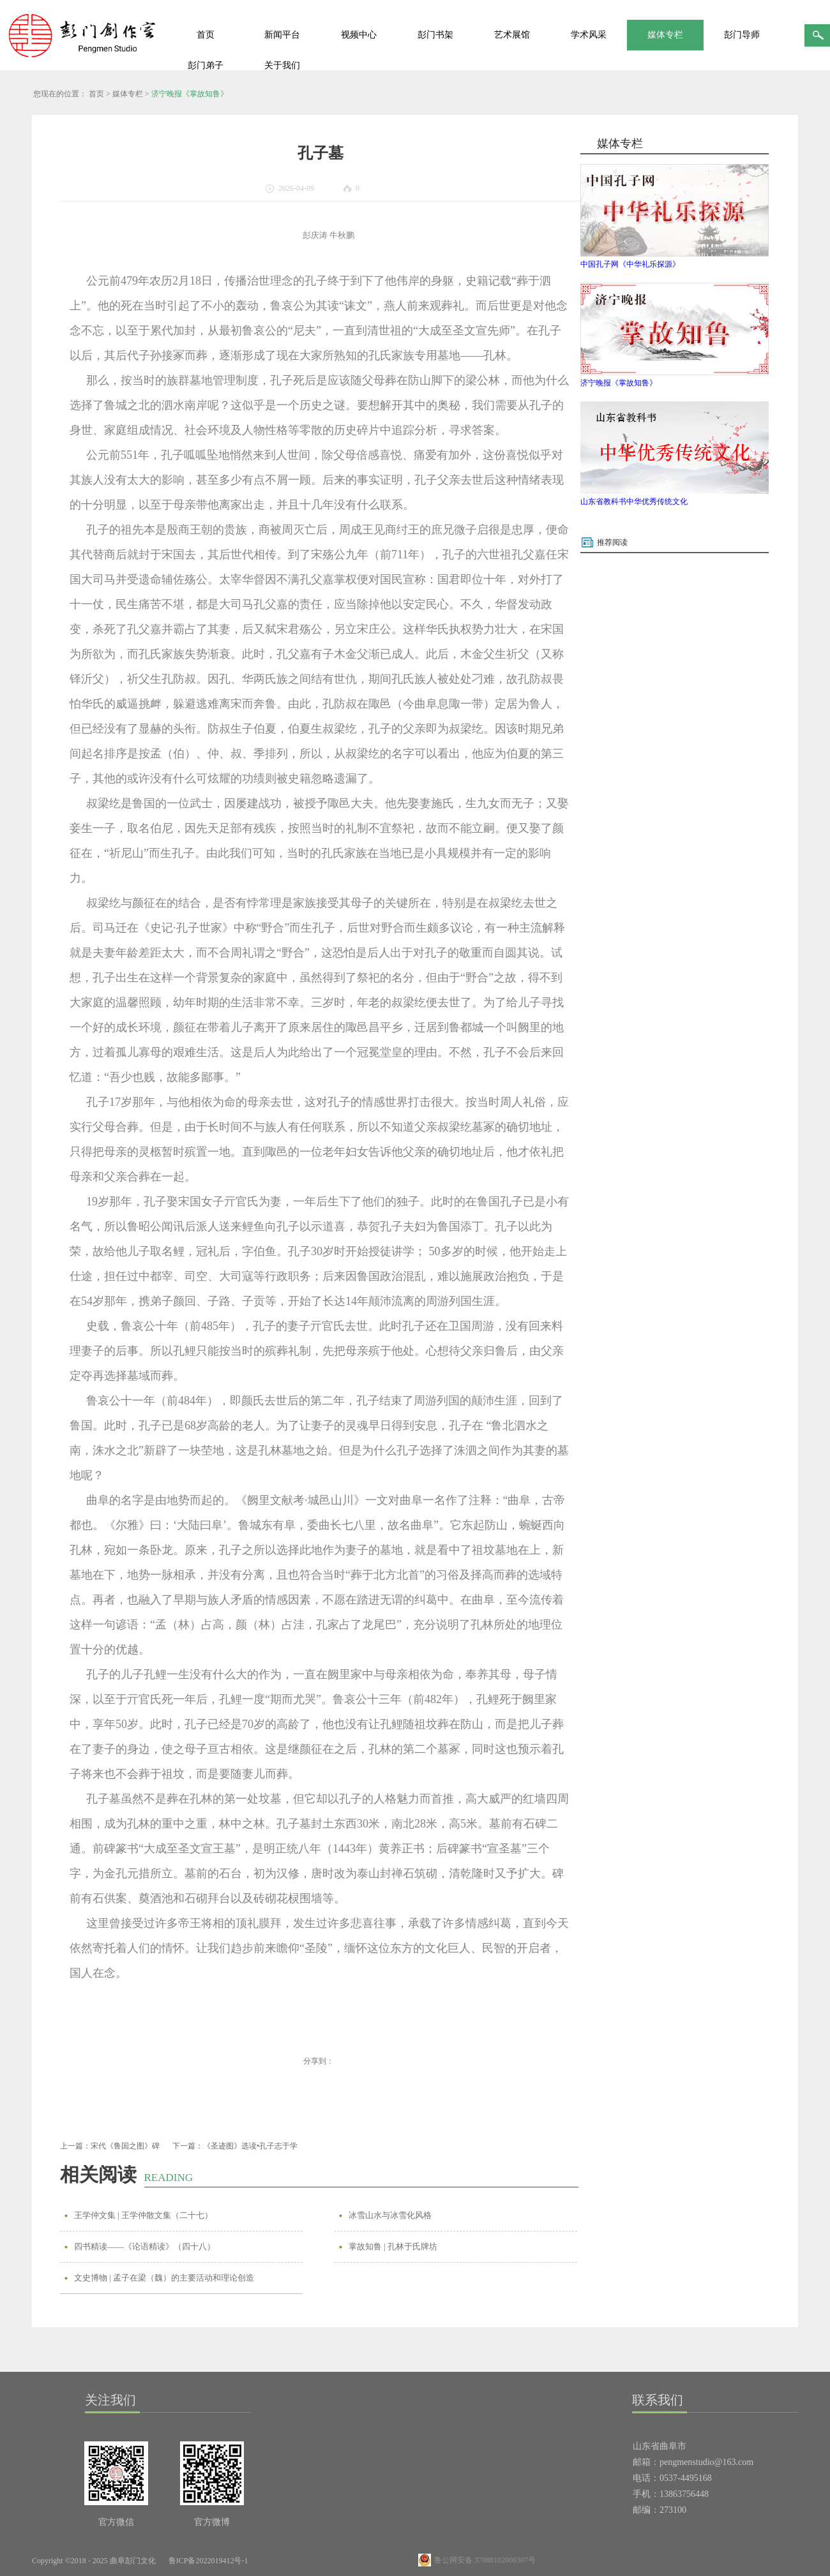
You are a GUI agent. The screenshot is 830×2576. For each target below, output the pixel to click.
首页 (206, 35)
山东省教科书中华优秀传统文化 (634, 501)
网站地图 (277, 2560)
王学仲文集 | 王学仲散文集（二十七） (143, 2215)
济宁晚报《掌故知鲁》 (189, 93)
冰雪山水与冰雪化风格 (390, 2215)
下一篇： (235, 2145)
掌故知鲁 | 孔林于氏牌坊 (393, 2246)
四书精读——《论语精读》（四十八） (144, 2246)
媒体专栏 (127, 93)
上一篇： (110, 2145)
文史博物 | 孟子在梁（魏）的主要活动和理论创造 (164, 2277)
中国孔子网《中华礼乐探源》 (630, 264)
